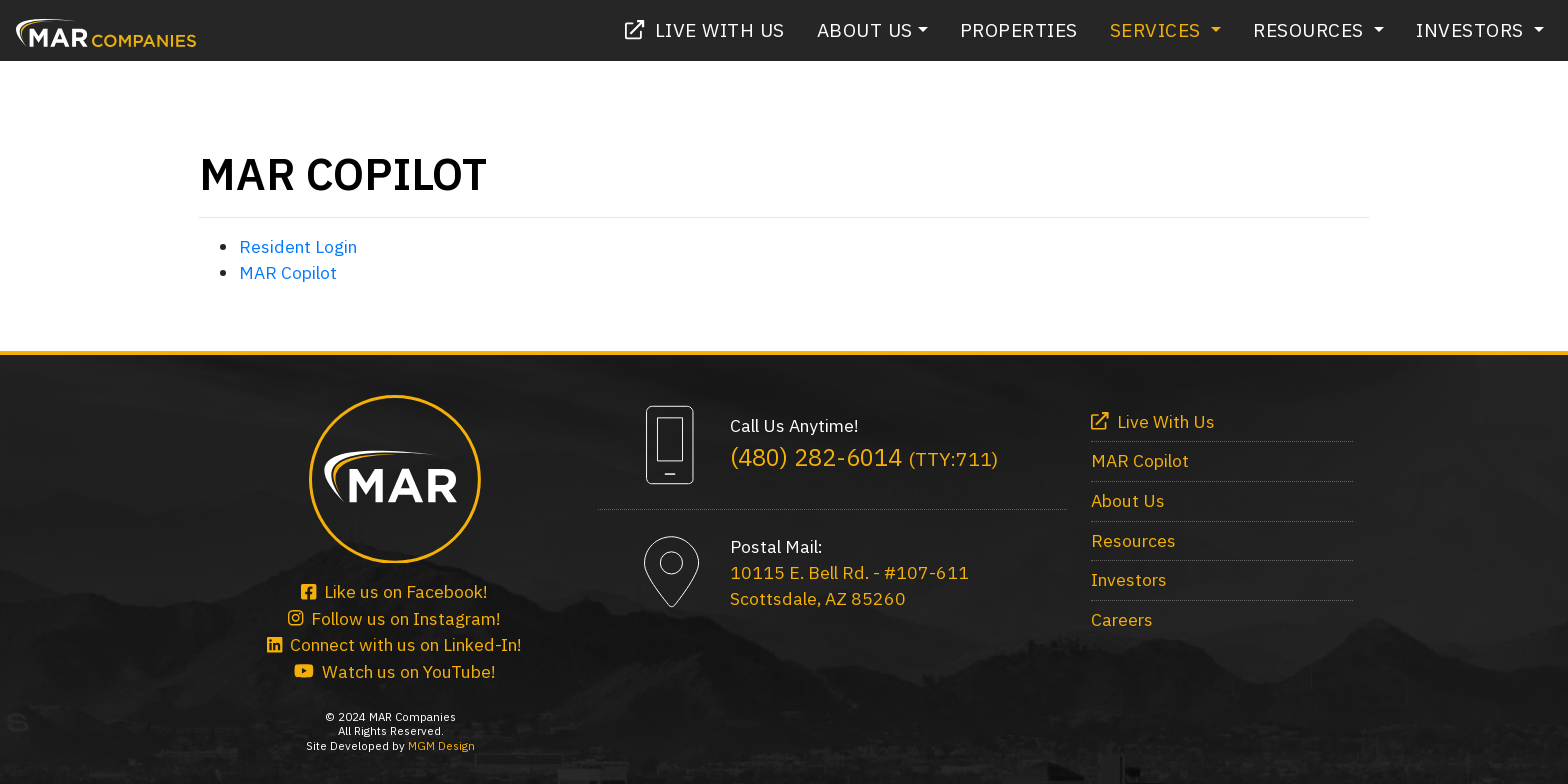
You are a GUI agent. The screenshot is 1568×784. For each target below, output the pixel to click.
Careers (1122, 619)
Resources (1133, 540)
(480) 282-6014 (864, 457)
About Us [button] (865, 29)
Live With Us (705, 29)
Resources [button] (1311, 29)
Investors (1129, 579)
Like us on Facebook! (394, 591)
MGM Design (441, 745)
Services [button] (1158, 29)
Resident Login (298, 246)
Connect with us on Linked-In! (394, 644)
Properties (1019, 29)
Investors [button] (1472, 29)
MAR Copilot (288, 272)
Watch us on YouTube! (395, 671)
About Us (1128, 500)
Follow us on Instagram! (394, 618)
